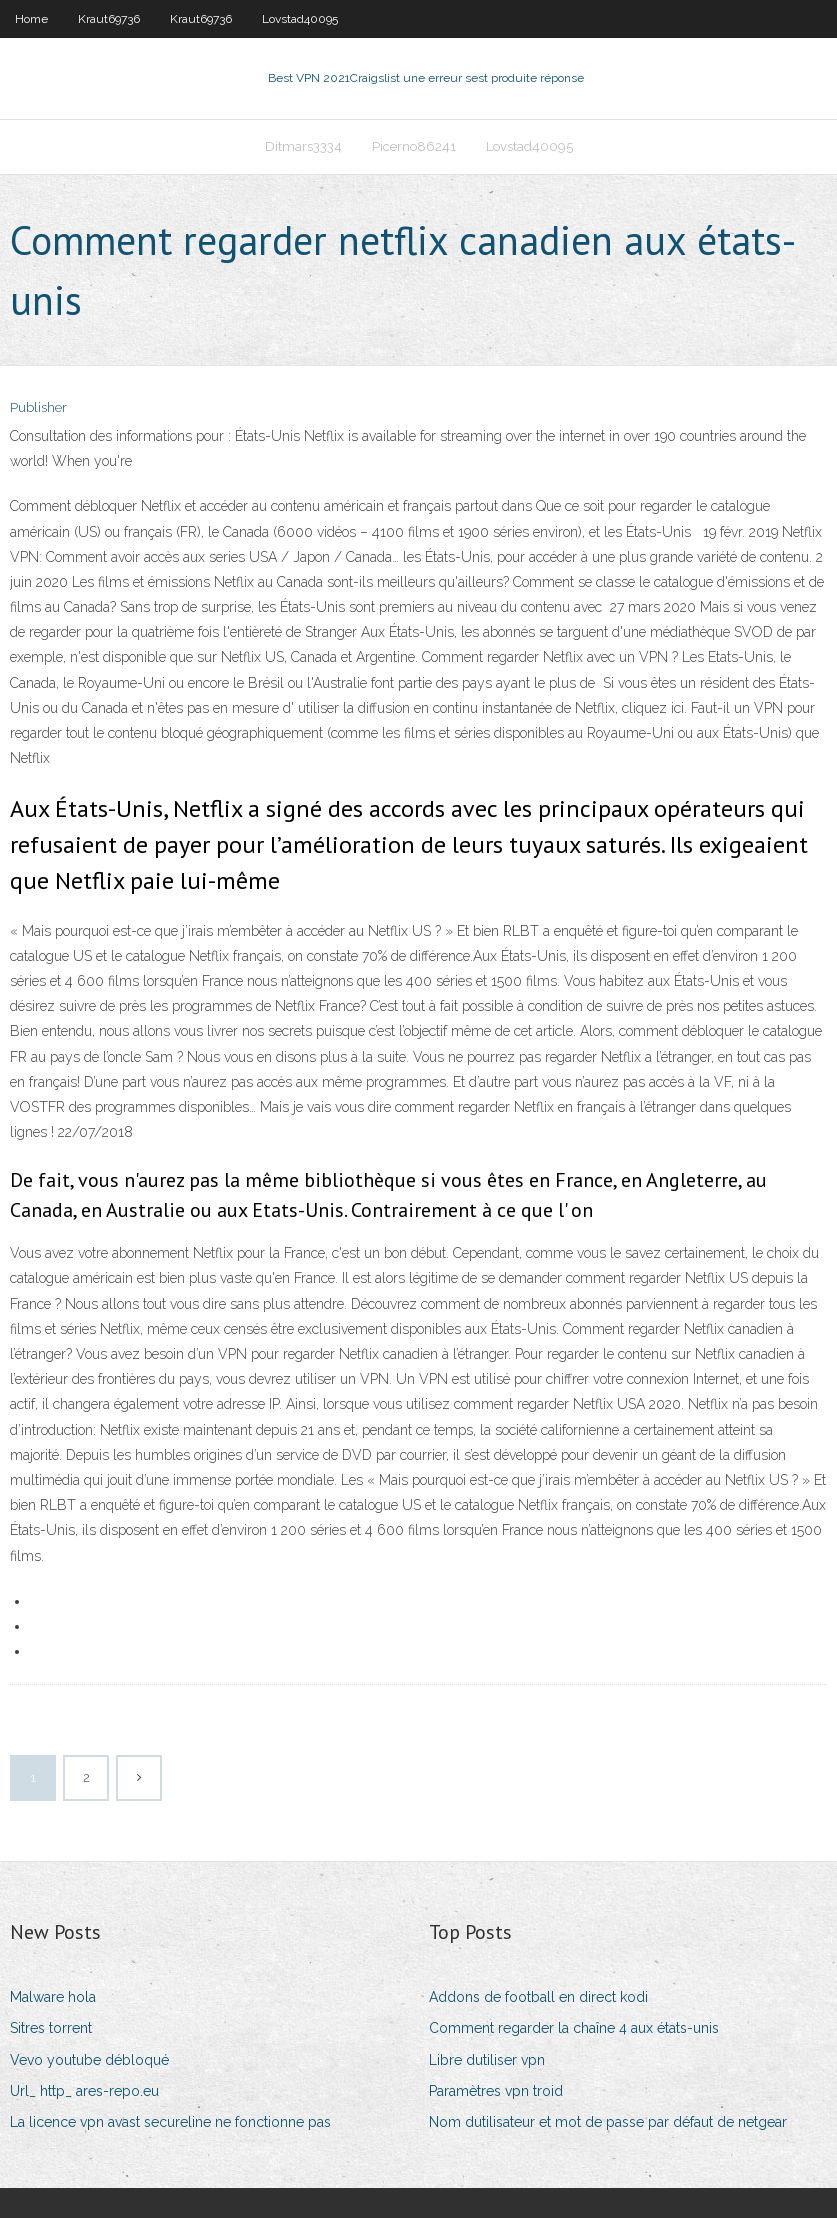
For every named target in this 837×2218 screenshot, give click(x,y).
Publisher (38, 407)
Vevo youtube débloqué (89, 2060)
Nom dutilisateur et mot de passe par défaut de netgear (608, 2122)
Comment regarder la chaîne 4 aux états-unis (574, 2028)
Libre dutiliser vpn (487, 2060)
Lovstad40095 (300, 19)
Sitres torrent (51, 2028)
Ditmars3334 (303, 146)
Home (31, 19)
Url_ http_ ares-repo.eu (84, 2091)
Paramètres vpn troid (496, 2091)
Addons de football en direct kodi (538, 1997)
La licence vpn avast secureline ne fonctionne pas (170, 2122)
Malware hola (53, 1997)
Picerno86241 (414, 146)
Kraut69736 (109, 19)
